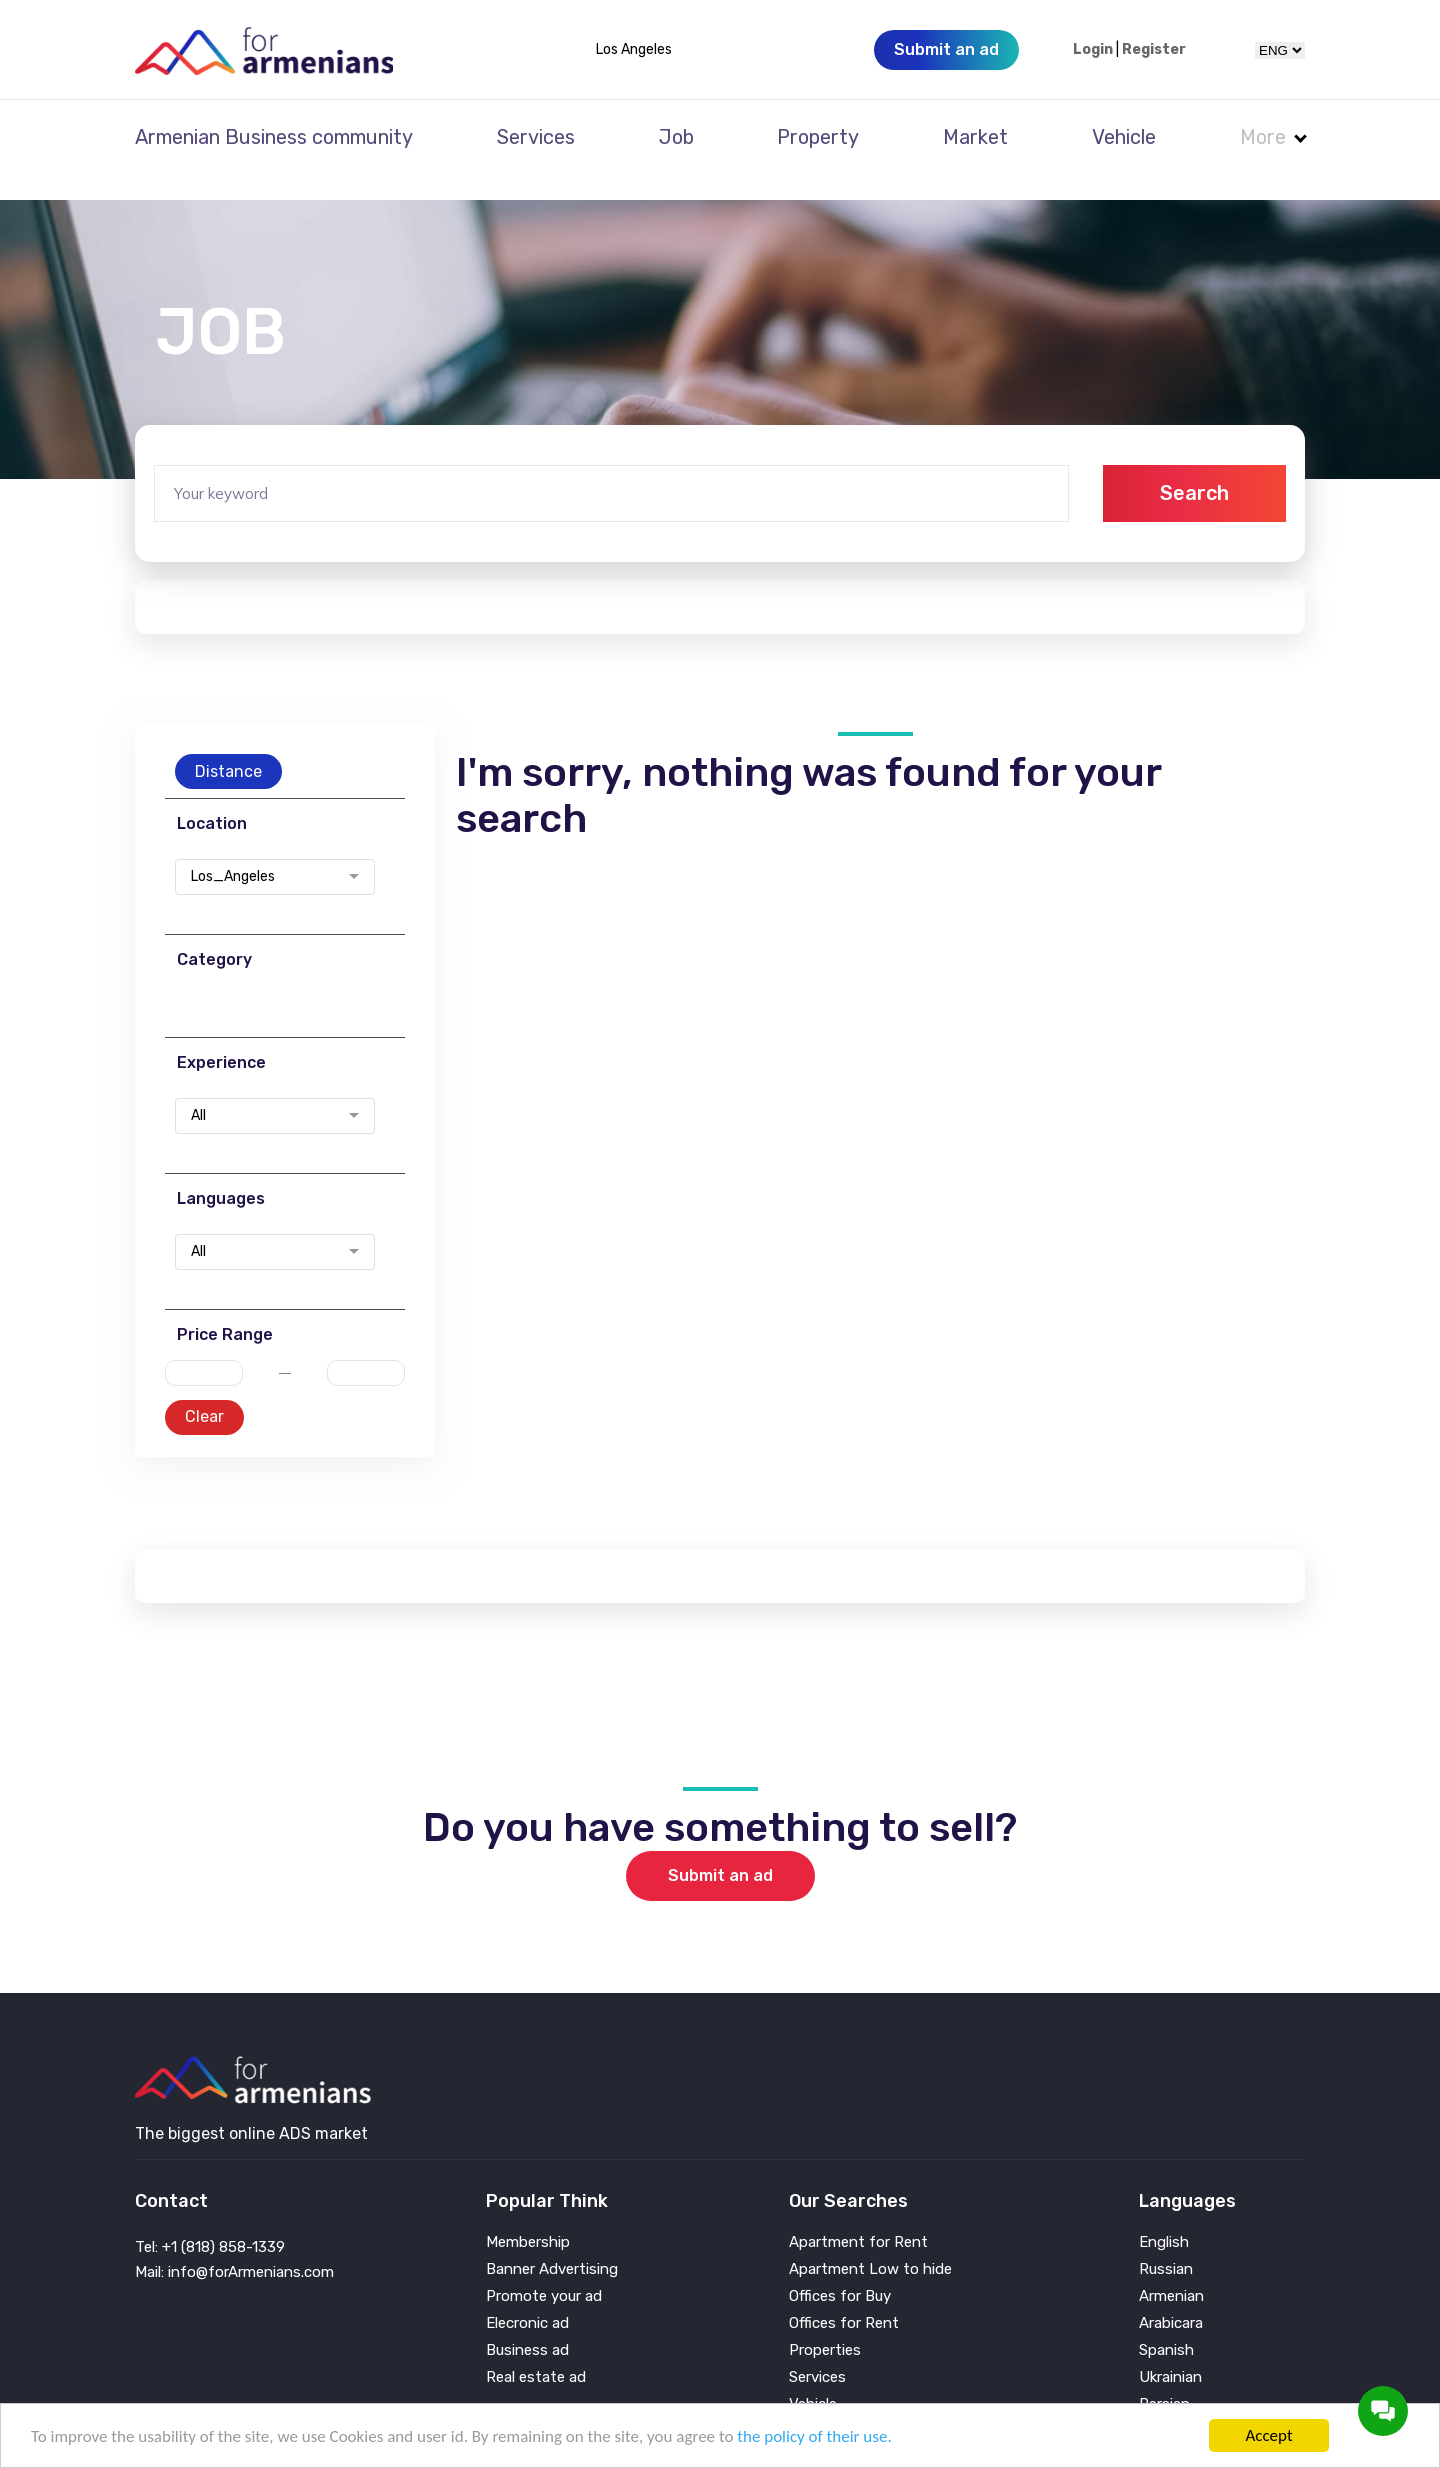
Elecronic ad (527, 2296)
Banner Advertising (552, 2242)
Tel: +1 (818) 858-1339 (210, 2220)
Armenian (1171, 2269)
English (1164, 2215)
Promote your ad (544, 2269)
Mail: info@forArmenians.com (234, 2245)
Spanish (1166, 2323)
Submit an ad (720, 1848)
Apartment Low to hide (870, 2242)
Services (536, 137)
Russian (1166, 2242)
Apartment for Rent (858, 2215)
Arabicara (1171, 2296)
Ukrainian (1170, 2350)
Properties (825, 2323)
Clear (204, 1389)
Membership (528, 2215)
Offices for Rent (844, 2296)
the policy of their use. (814, 2436)
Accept (1268, 2435)
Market (975, 137)
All (198, 1089)
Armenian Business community (274, 137)
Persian (1164, 2377)
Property (818, 137)
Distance (228, 744)
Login (1093, 50)
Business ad (527, 2323)
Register (1154, 50)
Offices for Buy (840, 2269)
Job (676, 137)
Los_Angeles (233, 850)
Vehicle (1124, 137)
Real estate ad (536, 2350)
